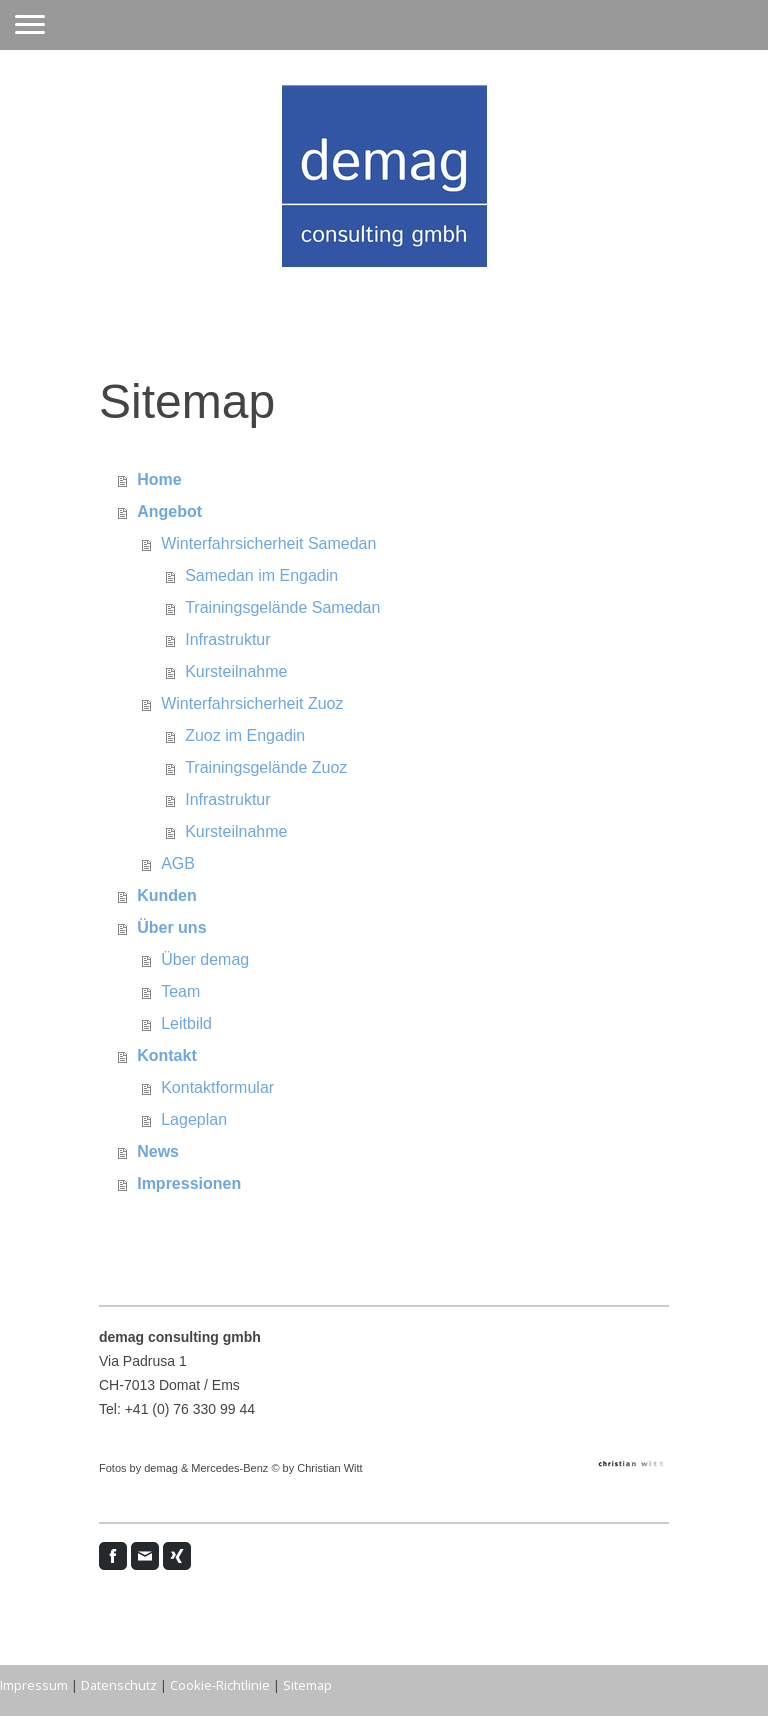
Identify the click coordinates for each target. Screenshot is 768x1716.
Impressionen (189, 1183)
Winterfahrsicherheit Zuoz (252, 703)
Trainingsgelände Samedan (282, 607)
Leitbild (186, 1023)
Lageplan (194, 1119)
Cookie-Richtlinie (220, 1685)
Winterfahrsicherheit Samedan (268, 543)
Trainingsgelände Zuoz (266, 767)
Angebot (169, 511)
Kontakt (167, 1055)
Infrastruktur (227, 639)
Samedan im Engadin (261, 575)
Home (159, 479)
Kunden (167, 895)
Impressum (34, 1685)
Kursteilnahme (236, 671)
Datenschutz (119, 1685)
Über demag (205, 959)
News (158, 1151)
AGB (178, 863)
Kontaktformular (217, 1087)
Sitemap (307, 1685)
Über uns (171, 927)
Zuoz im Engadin (245, 735)
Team (180, 991)
